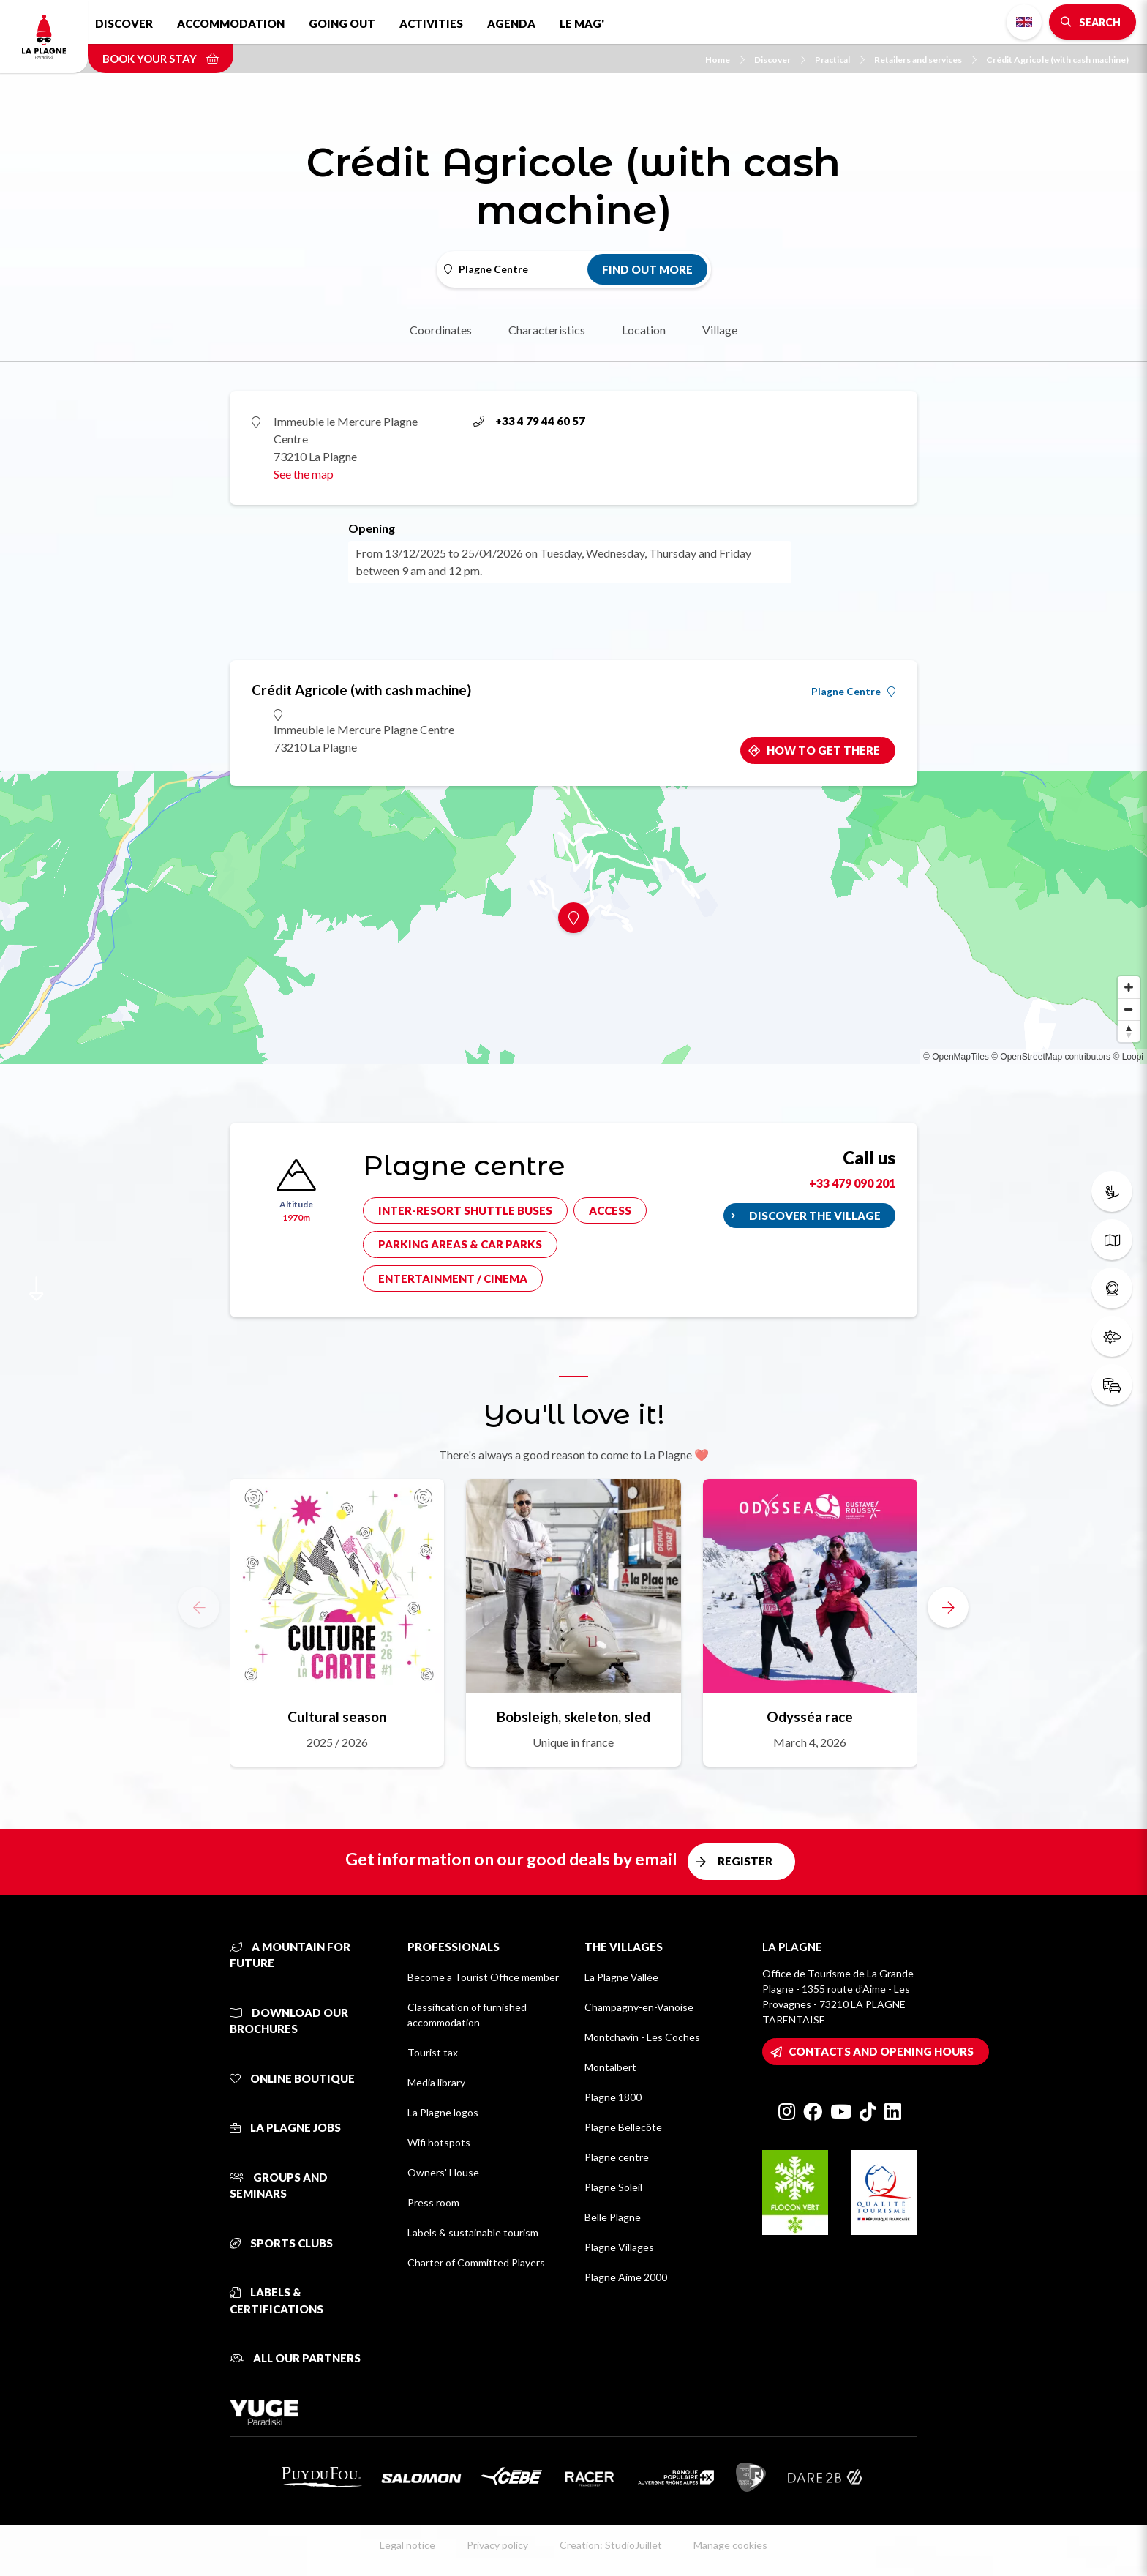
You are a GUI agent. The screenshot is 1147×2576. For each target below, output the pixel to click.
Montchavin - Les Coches (642, 2037)
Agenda (511, 23)
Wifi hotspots (438, 2142)
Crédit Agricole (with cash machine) (1057, 59)
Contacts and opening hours (881, 2051)
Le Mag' (582, 23)
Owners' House (443, 2172)
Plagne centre (616, 2157)
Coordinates (441, 330)
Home (725, 59)
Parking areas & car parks (460, 1244)
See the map (304, 474)
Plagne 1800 (613, 2097)
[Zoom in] (1129, 987)
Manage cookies (730, 2545)
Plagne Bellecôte (623, 2127)
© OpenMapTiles (956, 1057)
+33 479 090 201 (852, 1183)
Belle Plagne (612, 2217)
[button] (948, 1607)
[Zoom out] (1129, 1009)
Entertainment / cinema (452, 1278)
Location (644, 330)
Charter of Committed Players (476, 2262)
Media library (436, 2082)
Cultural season (336, 1716)
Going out (342, 23)
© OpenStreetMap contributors (1050, 1057)
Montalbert (610, 2067)
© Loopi (1128, 1057)
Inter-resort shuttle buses (465, 1210)
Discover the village (815, 1215)
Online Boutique (292, 2078)
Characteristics (546, 330)
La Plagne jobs (285, 2127)
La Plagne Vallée (621, 1977)
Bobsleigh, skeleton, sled (573, 1716)
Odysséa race (810, 1716)
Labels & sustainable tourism (472, 2232)
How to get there (823, 750)
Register (745, 1861)
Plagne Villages (619, 2247)
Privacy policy (497, 2545)
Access (610, 1210)
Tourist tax (432, 2052)
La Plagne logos (442, 2112)
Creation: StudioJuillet (611, 2545)
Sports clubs (281, 2243)
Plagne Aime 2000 (625, 2277)
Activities (431, 23)
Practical (840, 59)
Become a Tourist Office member (483, 1977)
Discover (124, 23)
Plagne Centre (853, 691)
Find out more (647, 269)
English (1024, 22)
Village (719, 330)
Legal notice (407, 2545)
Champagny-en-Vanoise (638, 2007)
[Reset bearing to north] (1129, 1031)
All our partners (295, 2358)
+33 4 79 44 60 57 (529, 420)
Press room (433, 2202)
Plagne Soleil (613, 2187)
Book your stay (160, 58)
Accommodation (231, 23)
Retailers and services (925, 59)
